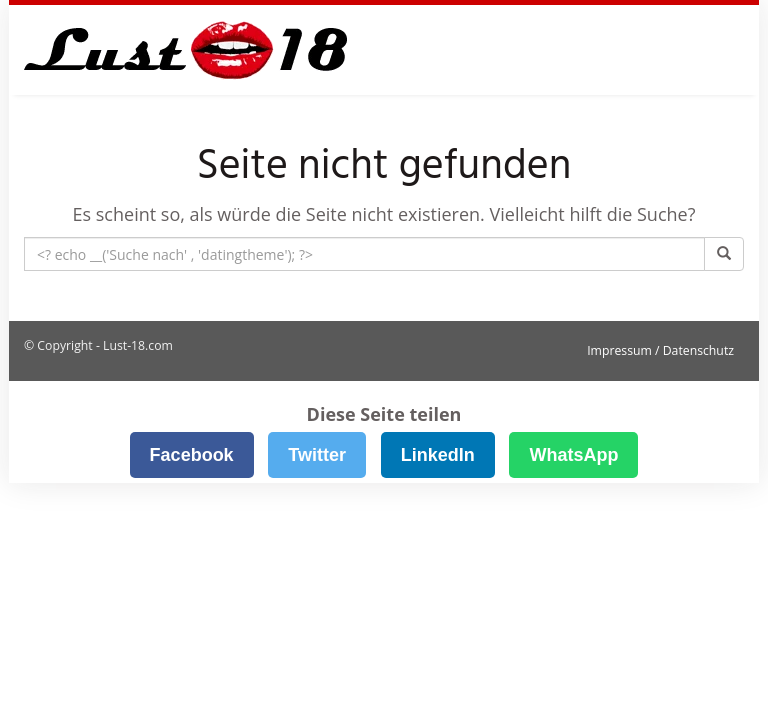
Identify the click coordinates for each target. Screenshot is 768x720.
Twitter (317, 455)
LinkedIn (438, 455)
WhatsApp (573, 455)
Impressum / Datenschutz (660, 350)
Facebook (192, 455)
